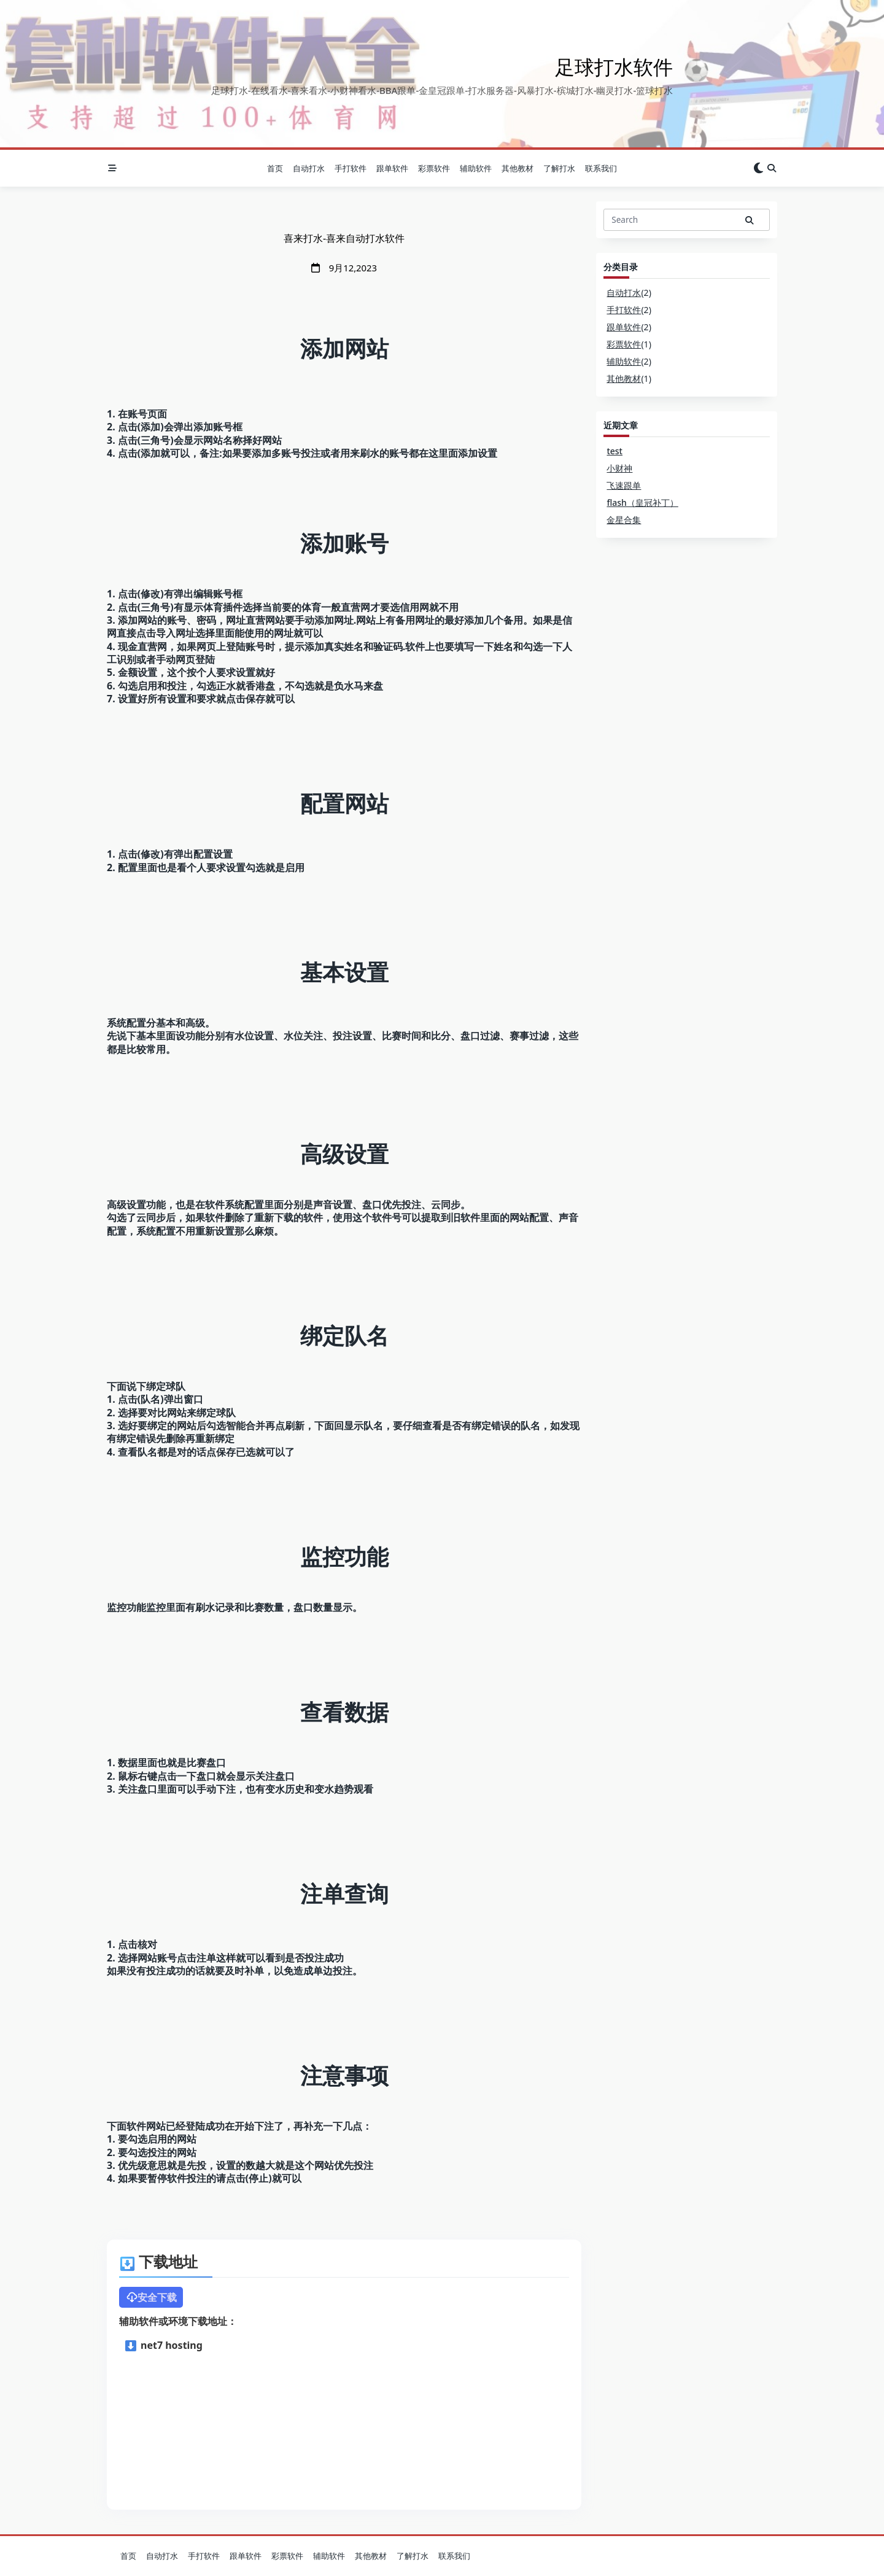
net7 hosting (164, 2345)
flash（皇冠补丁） (642, 502)
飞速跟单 (624, 485)
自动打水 (309, 168)
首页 (275, 168)
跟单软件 (392, 168)
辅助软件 (476, 168)
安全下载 (151, 2297)
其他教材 (517, 168)
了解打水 (559, 168)
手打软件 (350, 168)
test (614, 451)
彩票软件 (434, 168)
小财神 (619, 468)
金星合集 (624, 520)
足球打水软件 (614, 66)
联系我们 (601, 168)
